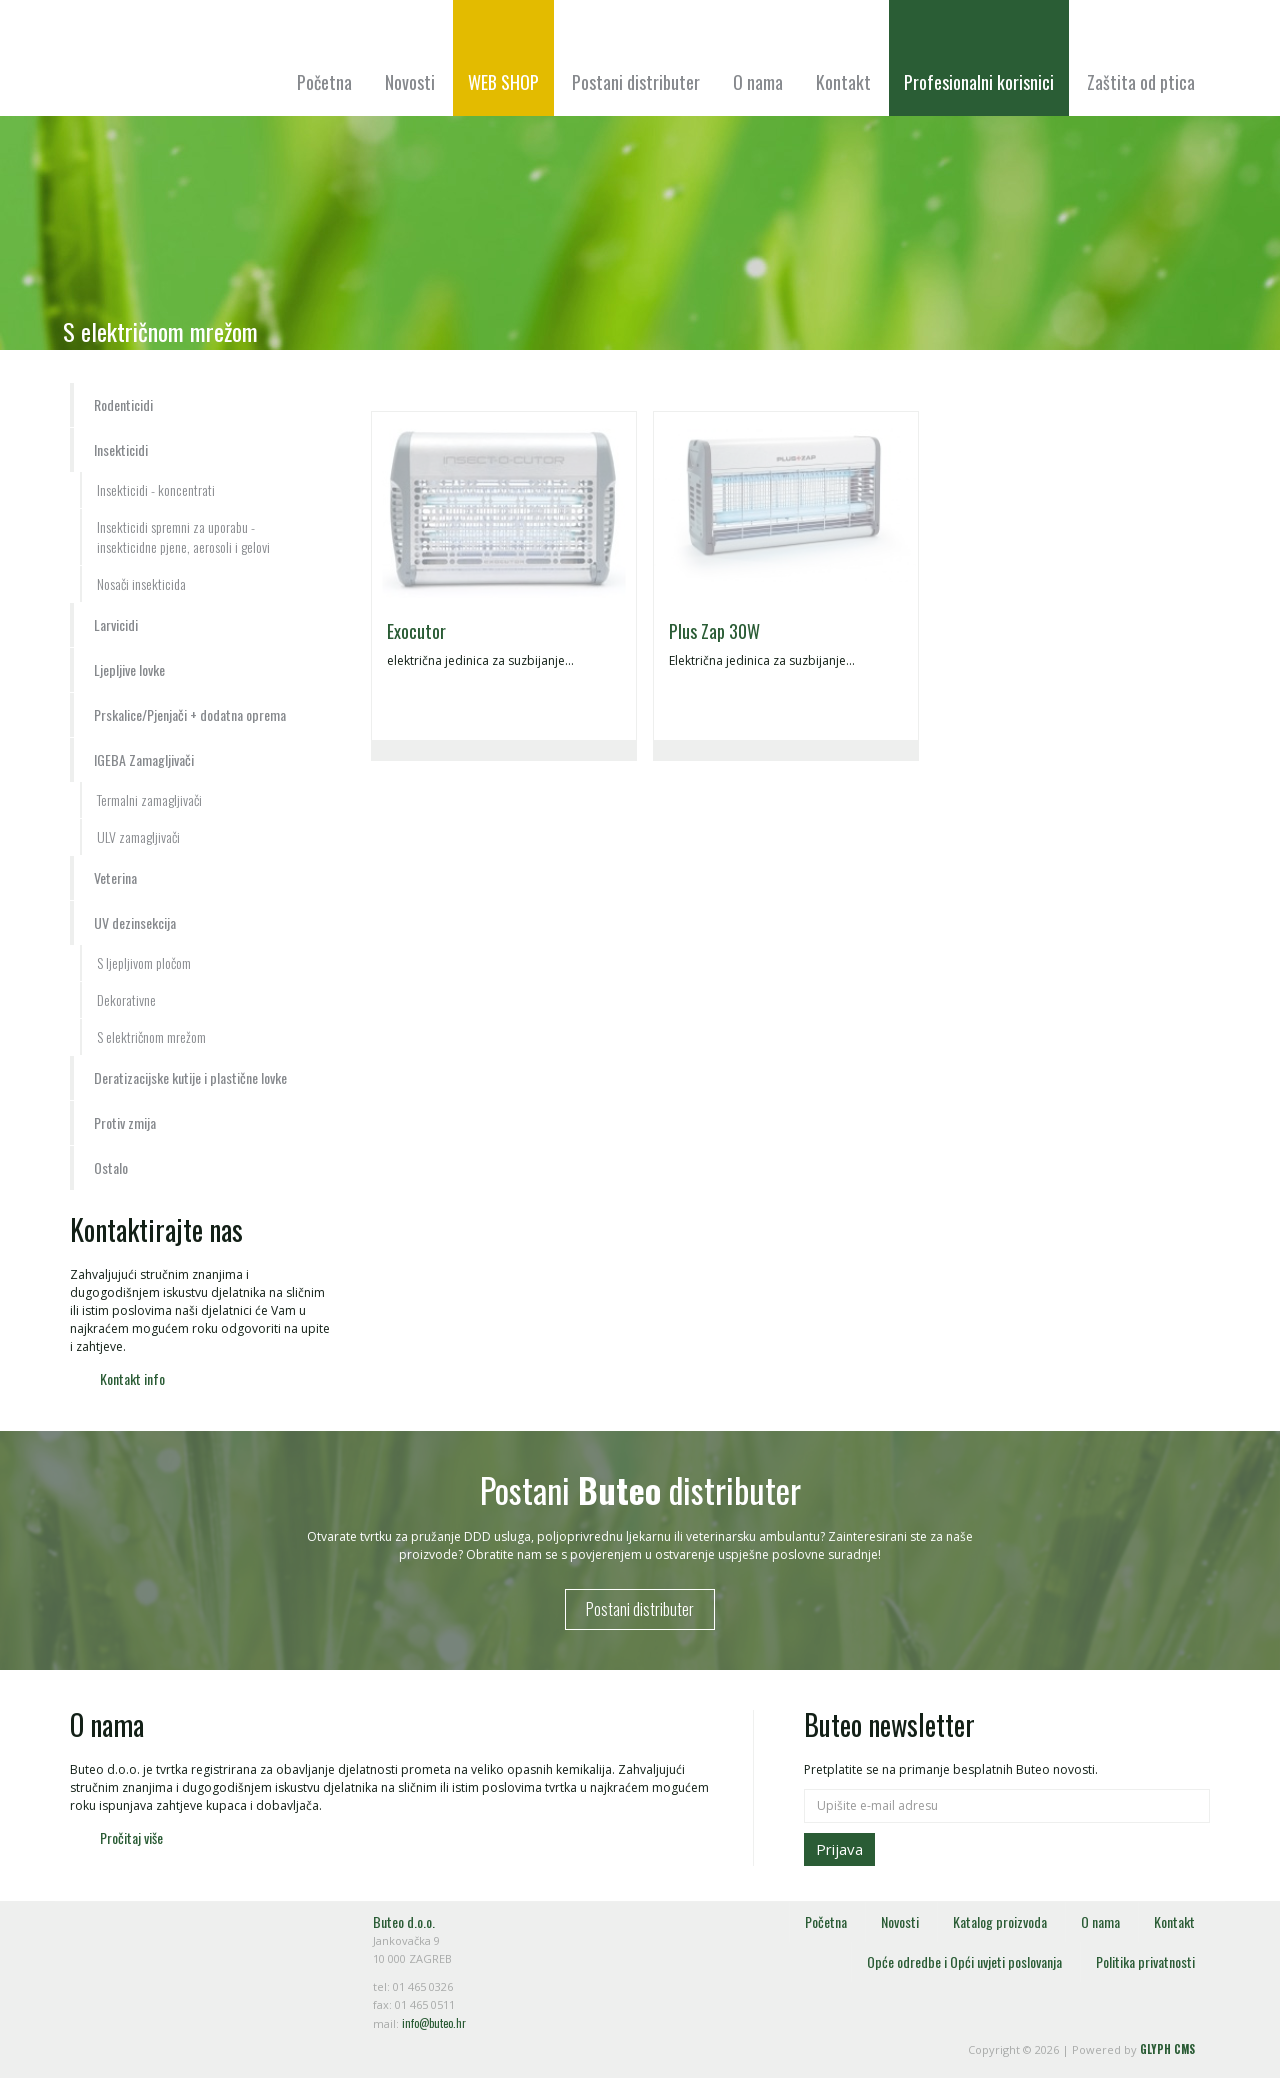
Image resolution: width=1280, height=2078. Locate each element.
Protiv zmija (125, 1122)
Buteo (180, 67)
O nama (758, 82)
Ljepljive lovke (129, 669)
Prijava (839, 1849)
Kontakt (843, 82)
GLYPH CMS (1167, 2049)
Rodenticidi (123, 404)
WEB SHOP (503, 82)
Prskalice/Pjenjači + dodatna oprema (190, 714)
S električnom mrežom (151, 1036)
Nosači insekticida (141, 583)
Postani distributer (636, 82)
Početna (324, 82)
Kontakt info (132, 1378)
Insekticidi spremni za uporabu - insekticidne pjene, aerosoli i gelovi (183, 536)
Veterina (115, 877)
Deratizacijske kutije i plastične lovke (190, 1077)
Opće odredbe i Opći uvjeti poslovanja (964, 1961)
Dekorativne (126, 999)
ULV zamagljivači (138, 836)
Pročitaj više (131, 1837)
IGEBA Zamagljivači (144, 759)
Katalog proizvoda (1000, 1921)
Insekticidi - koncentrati (156, 489)
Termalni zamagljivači (149, 799)
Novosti (410, 82)
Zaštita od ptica (1141, 82)
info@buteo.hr (434, 2023)
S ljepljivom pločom (144, 962)
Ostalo (111, 1167)
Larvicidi (116, 624)
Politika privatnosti (1145, 1961)
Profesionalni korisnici (979, 82)
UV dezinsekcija (135, 922)
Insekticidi (121, 449)
